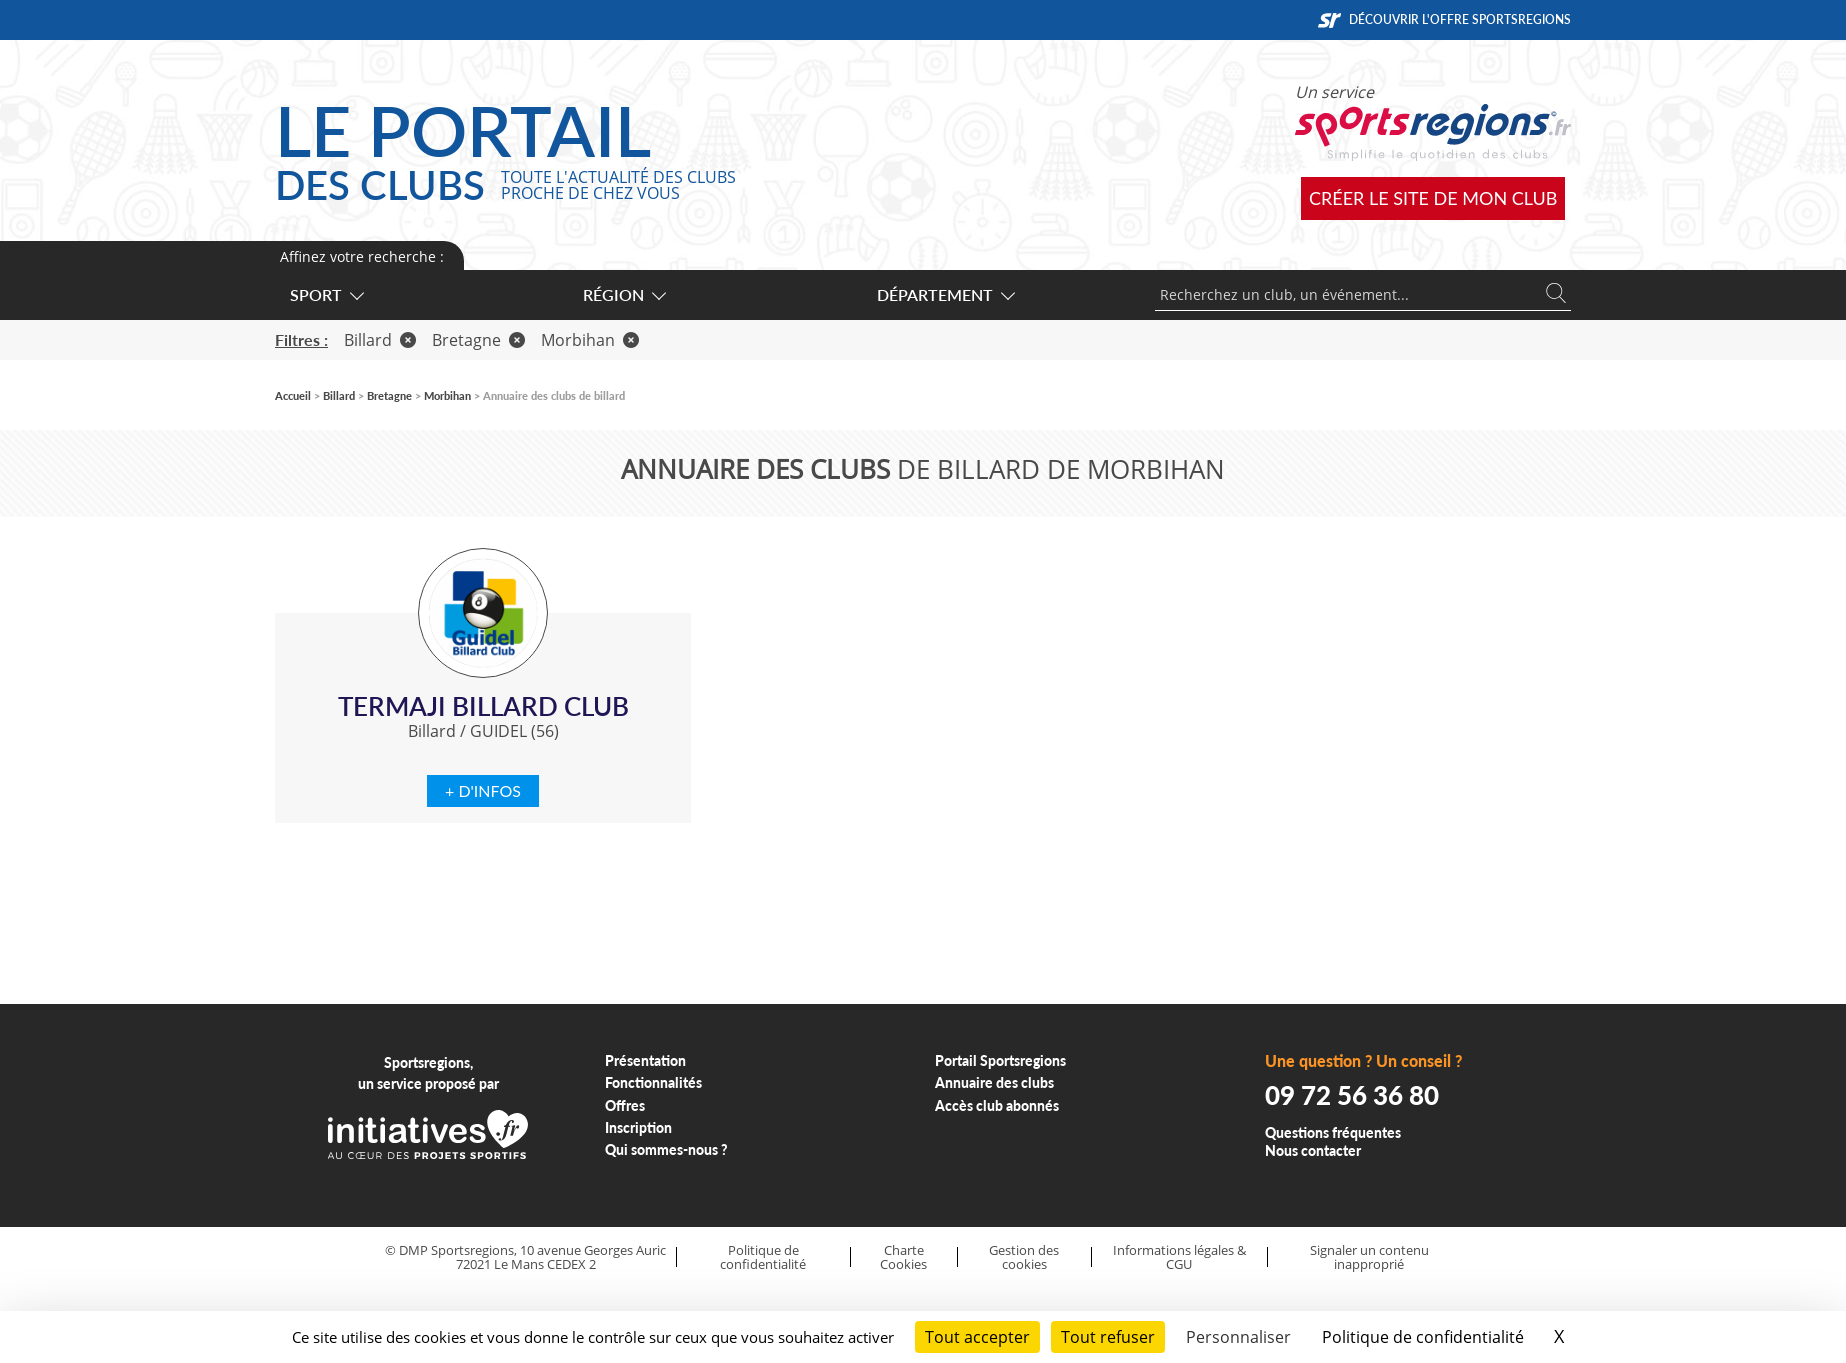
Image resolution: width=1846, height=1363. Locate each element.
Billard (380, 340)
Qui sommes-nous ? (666, 1149)
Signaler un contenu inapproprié (1369, 1257)
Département (945, 294)
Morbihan (590, 340)
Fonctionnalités (653, 1082)
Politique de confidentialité (763, 1257)
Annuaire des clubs (994, 1082)
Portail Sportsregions (1000, 1060)
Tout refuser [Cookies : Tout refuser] (1108, 1337)
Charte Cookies (903, 1257)
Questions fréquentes (1333, 1132)
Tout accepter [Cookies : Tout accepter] (977, 1337)
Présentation (645, 1060)
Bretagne (478, 340)
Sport (326, 294)
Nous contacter (1313, 1150)
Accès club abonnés (997, 1105)
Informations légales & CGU (1179, 1257)
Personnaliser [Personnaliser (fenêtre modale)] (1238, 1337)
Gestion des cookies (1024, 1257)
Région (623, 294)
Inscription (638, 1127)
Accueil (293, 395)
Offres (625, 1105)
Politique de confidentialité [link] (1423, 1337)
